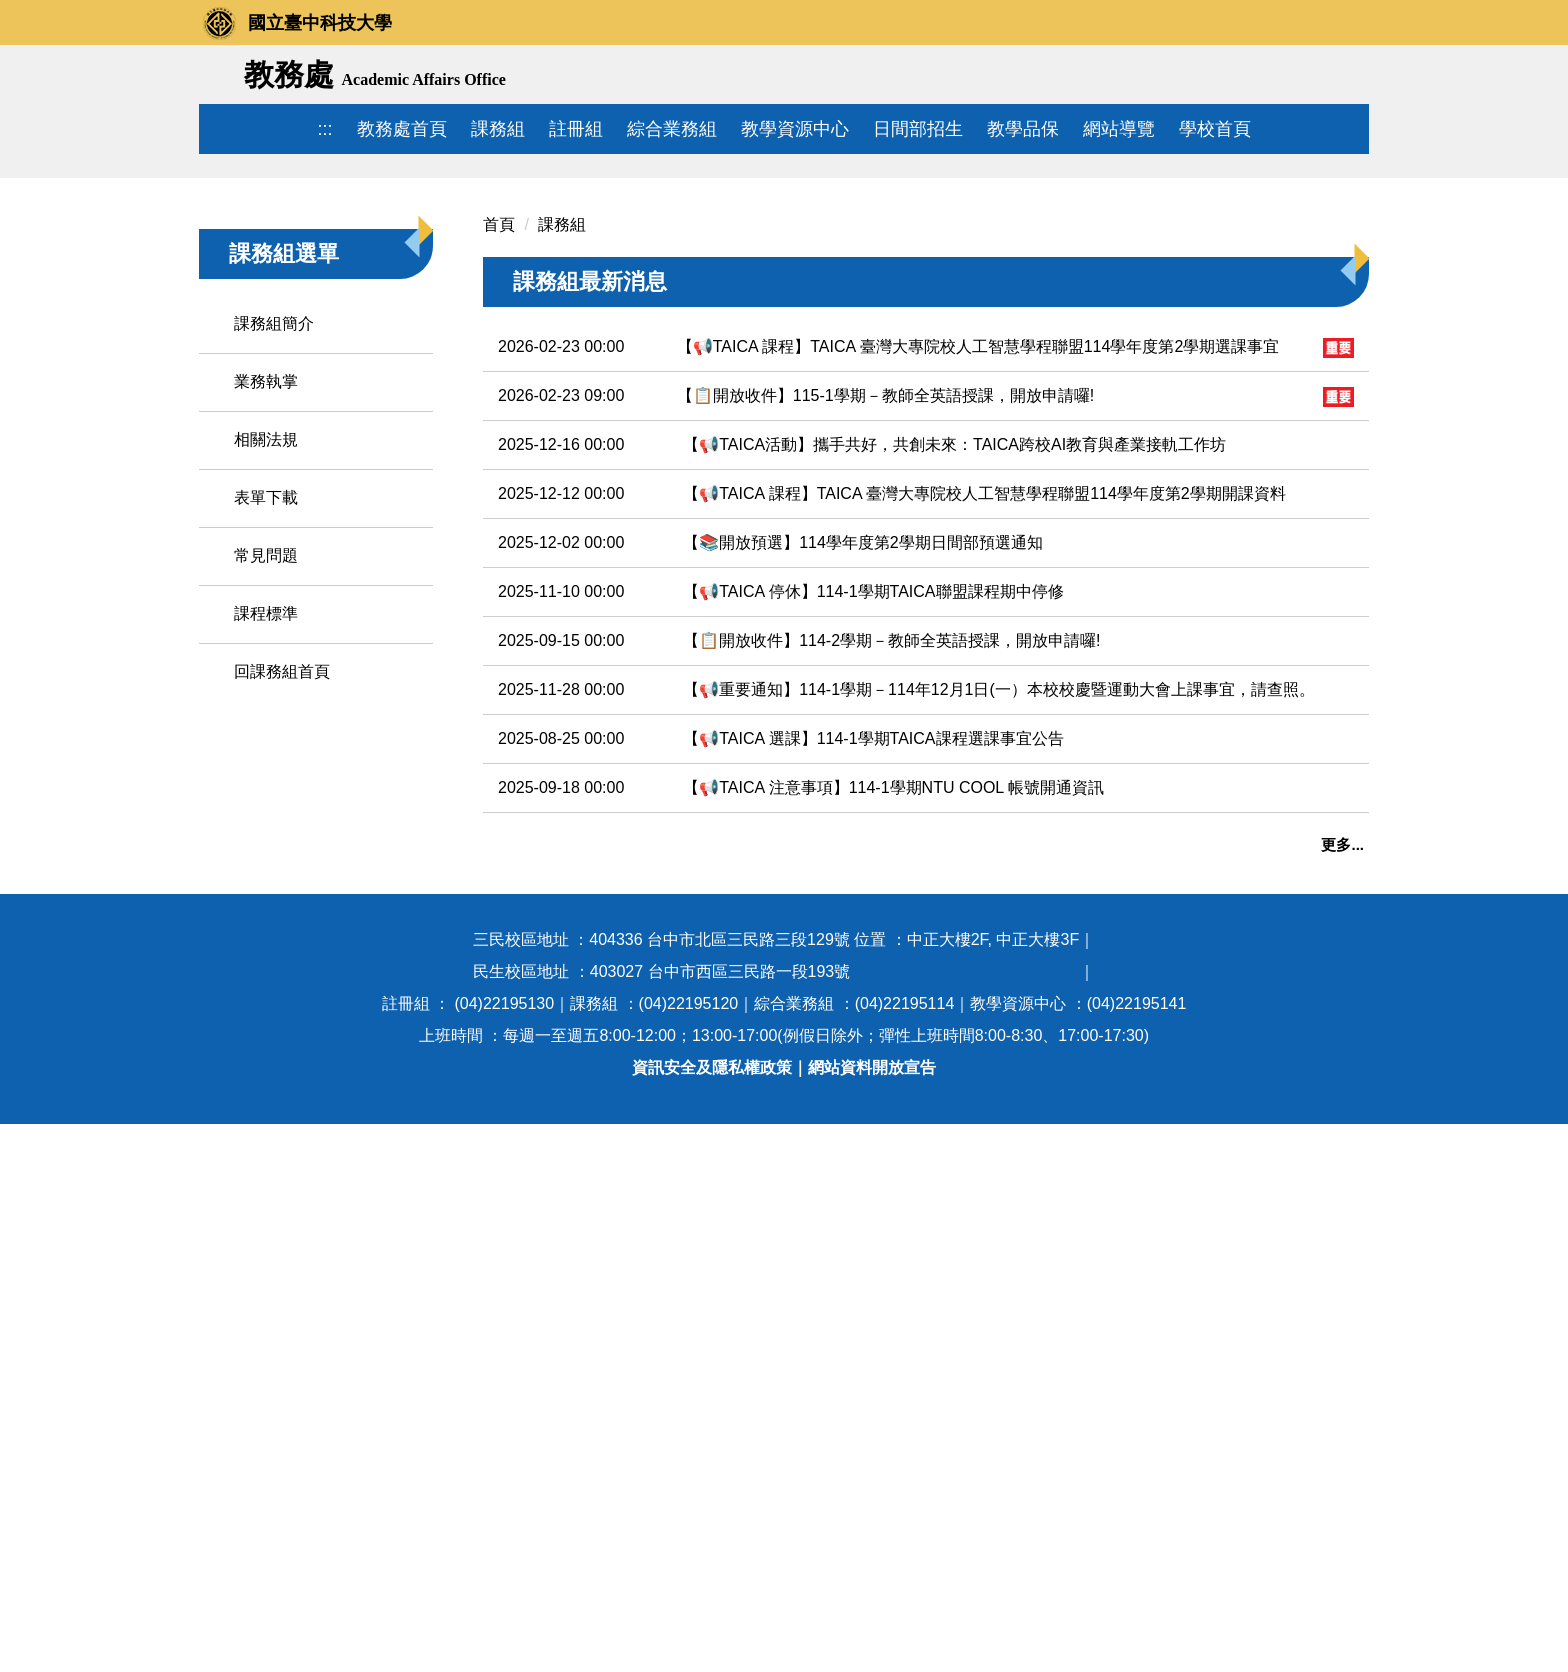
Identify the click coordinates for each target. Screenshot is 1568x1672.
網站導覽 (1119, 129)
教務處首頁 (402, 129)
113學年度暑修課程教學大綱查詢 (600, 1374)
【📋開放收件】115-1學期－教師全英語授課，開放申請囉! (885, 653)
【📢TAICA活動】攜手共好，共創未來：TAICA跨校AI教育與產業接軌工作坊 (954, 702)
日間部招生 (918, 129)
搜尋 (1346, 76)
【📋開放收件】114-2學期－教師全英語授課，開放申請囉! (891, 898)
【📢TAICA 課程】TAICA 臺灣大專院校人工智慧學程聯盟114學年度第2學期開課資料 (984, 751)
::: (324, 129)
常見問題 (266, 813)
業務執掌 (266, 639)
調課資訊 (515, 1272)
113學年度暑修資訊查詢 (576, 1340)
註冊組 (576, 129)
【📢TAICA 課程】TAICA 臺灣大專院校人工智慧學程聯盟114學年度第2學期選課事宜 (978, 604)
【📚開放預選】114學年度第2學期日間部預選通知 (863, 800)
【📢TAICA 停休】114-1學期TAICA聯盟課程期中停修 (873, 849)
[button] (224, 295)
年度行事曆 (523, 1204)
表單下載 (266, 755)
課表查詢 (515, 1238)
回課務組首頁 (282, 929)
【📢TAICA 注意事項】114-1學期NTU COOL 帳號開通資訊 (893, 1045)
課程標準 (266, 871)
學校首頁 (1215, 129)
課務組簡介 (274, 581)
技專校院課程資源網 (555, 1408)
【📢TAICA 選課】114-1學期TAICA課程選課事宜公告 (873, 996)
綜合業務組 (672, 129)
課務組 (498, 129)
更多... (1342, 1102)
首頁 (499, 482)
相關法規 (266, 697)
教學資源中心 (795, 129)
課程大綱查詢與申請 (555, 1306)
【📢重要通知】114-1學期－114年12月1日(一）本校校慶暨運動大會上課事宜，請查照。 (999, 947)
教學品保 (1023, 129)
